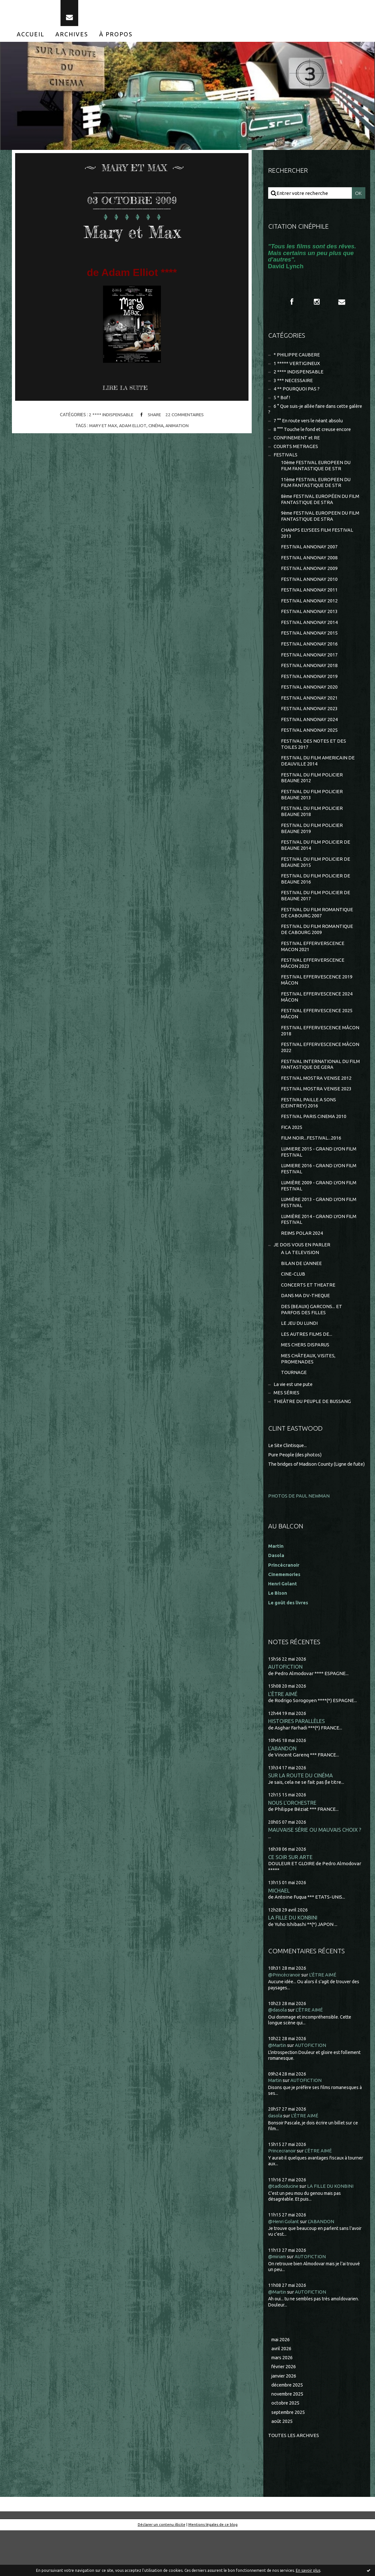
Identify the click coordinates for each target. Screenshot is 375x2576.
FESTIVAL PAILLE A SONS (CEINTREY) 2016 (308, 1130)
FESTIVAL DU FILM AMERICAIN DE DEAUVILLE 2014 (318, 778)
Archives (71, 38)
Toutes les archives (294, 2481)
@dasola (277, 2054)
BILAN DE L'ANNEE (301, 1295)
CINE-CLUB (293, 1307)
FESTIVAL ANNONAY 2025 (309, 746)
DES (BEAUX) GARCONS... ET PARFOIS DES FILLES (311, 1343)
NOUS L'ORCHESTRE (292, 1846)
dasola (275, 2160)
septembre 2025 (289, 2457)
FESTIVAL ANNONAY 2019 (309, 691)
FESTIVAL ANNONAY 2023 (309, 724)
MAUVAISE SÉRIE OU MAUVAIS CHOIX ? (314, 1873)
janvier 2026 (284, 2420)
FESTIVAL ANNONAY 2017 (309, 669)
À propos (116, 38)
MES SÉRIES (287, 1429)
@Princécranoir (285, 2019)
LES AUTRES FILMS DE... (307, 1368)
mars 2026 (282, 2402)
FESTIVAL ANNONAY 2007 (309, 558)
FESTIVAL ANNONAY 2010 (309, 591)
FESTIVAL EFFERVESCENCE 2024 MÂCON (316, 1021)
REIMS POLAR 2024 (302, 1265)
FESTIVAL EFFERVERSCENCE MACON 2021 (312, 969)
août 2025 (282, 2467)
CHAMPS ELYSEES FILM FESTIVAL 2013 (317, 544)
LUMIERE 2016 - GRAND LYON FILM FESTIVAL (319, 1199)
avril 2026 (281, 2392)
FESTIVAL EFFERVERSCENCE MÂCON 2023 (312, 987)
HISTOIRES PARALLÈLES (296, 1763)
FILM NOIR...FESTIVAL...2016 (311, 1166)
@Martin (277, 2089)
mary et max (102, 429)
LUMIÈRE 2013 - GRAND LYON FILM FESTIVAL (319, 1233)
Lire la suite (126, 392)
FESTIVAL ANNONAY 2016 (309, 658)
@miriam (278, 2300)
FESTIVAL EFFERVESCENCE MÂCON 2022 (320, 1073)
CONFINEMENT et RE (297, 445)
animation (178, 429)
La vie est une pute (294, 1420)
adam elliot (133, 429)
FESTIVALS (286, 463)
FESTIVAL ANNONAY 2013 (309, 624)
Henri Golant (283, 1625)
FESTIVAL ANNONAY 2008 (309, 569)
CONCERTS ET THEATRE (308, 1318)
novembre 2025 (288, 2439)
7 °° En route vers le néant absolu (310, 428)
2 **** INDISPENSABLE (110, 419)
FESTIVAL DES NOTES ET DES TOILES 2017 (313, 761)
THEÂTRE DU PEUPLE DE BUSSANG (313, 1438)
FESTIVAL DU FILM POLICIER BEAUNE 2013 (312, 813)
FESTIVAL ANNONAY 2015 (309, 646)
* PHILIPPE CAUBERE (297, 359)
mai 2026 (281, 2383)
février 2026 (284, 2411)
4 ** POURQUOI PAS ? (297, 395)
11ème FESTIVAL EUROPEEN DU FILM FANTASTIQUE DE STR (317, 492)
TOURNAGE (294, 1408)
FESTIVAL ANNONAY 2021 (309, 713)
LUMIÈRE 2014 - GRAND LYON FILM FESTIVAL (319, 1251)
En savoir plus (308, 2570)
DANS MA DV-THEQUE (306, 1329)
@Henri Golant (284, 2265)
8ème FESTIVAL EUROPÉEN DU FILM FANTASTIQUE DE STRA (315, 509)
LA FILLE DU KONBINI (293, 1962)
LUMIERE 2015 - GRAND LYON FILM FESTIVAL (319, 1181)
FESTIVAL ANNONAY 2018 (309, 680)
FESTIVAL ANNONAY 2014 (309, 635)
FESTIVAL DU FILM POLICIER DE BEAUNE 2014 (316, 865)
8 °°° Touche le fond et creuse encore (314, 436)
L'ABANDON (282, 1791)
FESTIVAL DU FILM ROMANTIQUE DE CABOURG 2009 (317, 952)
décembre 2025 (288, 2430)
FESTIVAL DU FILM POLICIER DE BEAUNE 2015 (316, 882)
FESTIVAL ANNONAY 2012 (309, 613)
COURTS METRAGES (296, 454)
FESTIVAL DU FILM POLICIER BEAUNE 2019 (312, 848)
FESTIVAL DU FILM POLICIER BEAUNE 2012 (312, 796)
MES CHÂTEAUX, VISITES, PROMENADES (308, 1394)
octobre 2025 (285, 2448)
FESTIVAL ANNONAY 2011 (309, 602)
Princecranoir (283, 2195)
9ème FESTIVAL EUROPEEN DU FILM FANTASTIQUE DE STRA (315, 526)
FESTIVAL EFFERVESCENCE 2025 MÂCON (316, 1039)
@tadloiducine (284, 2230)
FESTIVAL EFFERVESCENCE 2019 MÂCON (316, 1004)
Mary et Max (132, 235)
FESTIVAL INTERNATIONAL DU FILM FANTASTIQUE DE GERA (315, 1091)
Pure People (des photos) (296, 1491)
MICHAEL (279, 1935)
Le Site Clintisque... (288, 1482)
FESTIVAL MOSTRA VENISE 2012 (316, 1105)
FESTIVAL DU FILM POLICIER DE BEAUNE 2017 (316, 917)
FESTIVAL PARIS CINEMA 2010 (313, 1144)
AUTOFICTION (285, 1708)
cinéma (157, 429)
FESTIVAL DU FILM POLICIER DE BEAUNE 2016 (316, 900)
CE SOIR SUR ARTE (290, 1901)
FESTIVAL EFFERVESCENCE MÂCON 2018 (320, 1056)
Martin (275, 2124)
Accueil (30, 38)
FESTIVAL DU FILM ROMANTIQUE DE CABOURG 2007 (317, 934)
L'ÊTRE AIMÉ (282, 1736)
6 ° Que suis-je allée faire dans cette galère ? (310, 416)
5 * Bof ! (282, 404)
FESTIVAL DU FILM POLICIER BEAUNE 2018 (312, 830)
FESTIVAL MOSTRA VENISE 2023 (316, 1116)
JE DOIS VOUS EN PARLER (302, 1276)
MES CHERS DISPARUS (305, 1379)
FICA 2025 (291, 1156)
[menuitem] (30, 38)
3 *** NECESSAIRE (293, 386)
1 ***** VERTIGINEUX (297, 368)
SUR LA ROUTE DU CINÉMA (300, 1818)
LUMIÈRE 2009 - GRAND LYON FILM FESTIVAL (319, 1216)
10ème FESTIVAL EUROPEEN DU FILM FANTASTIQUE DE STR (317, 474)
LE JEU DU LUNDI (300, 1357)
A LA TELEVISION (300, 1285)
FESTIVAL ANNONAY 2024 (309, 735)
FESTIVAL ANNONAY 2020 (309, 702)
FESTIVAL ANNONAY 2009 (309, 580)
